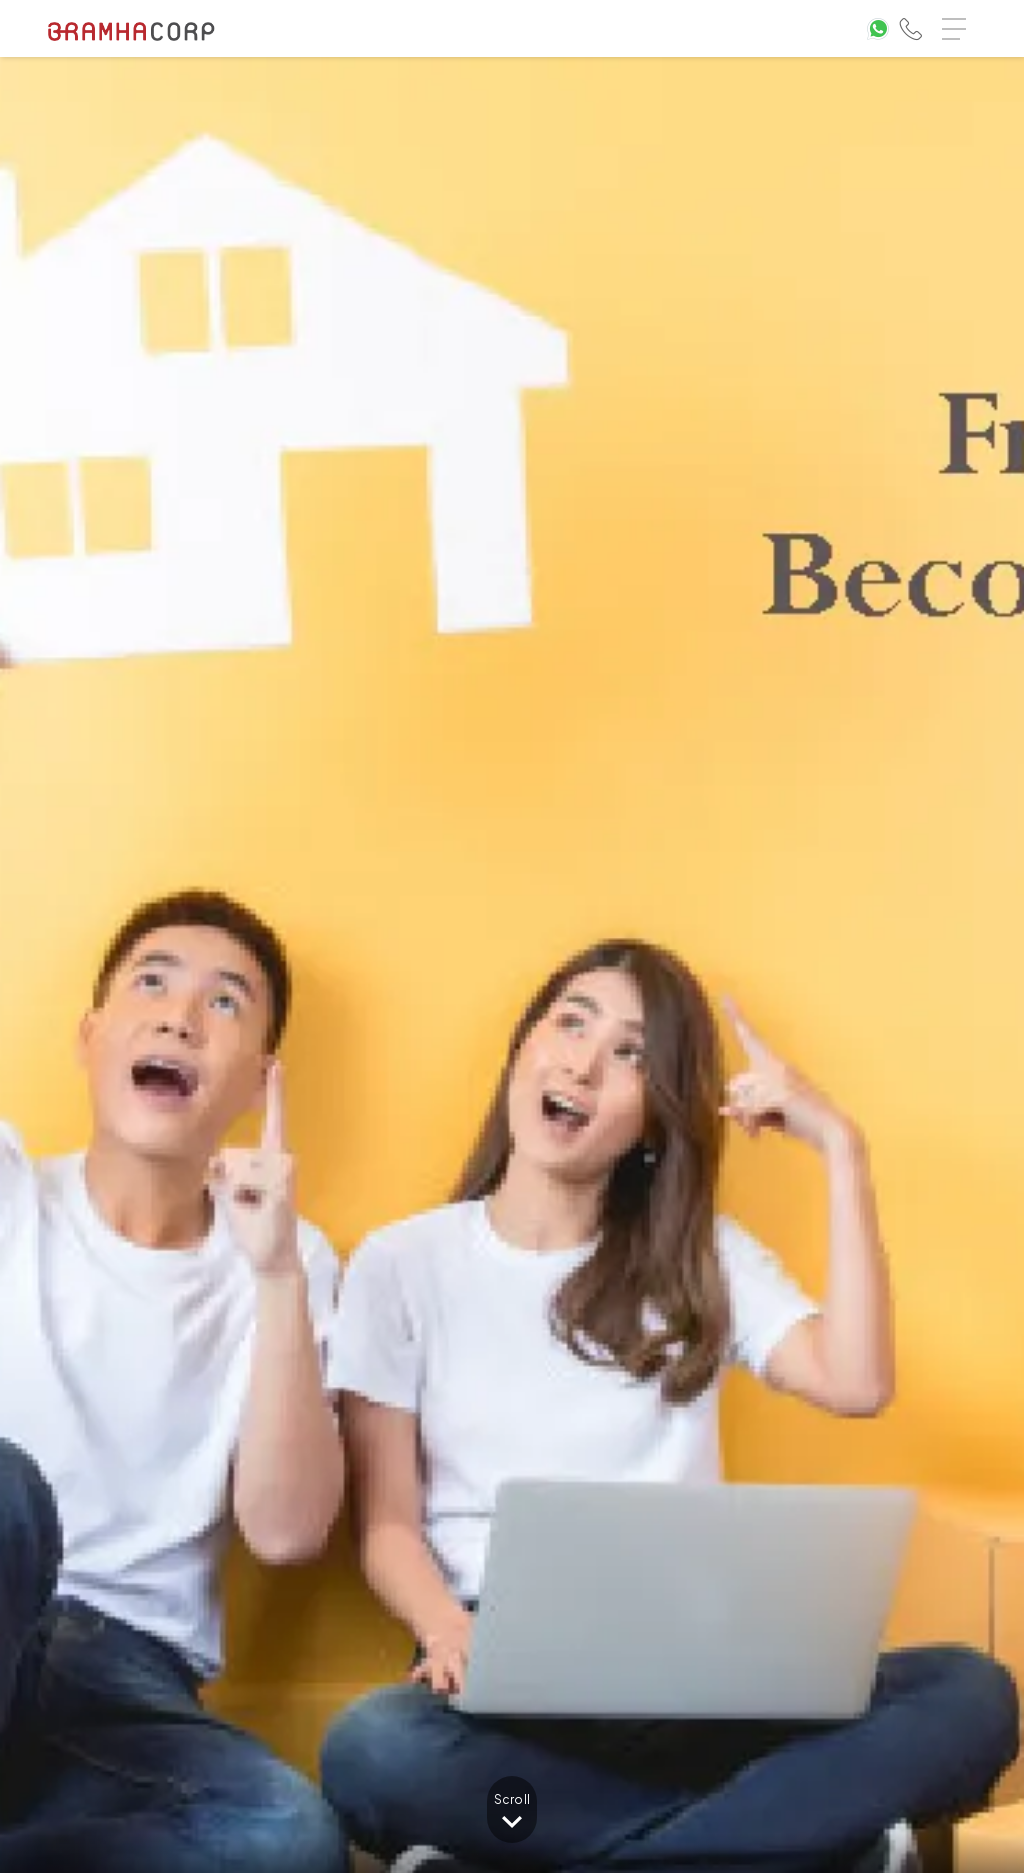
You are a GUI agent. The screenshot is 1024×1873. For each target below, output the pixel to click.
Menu (959, 19)
